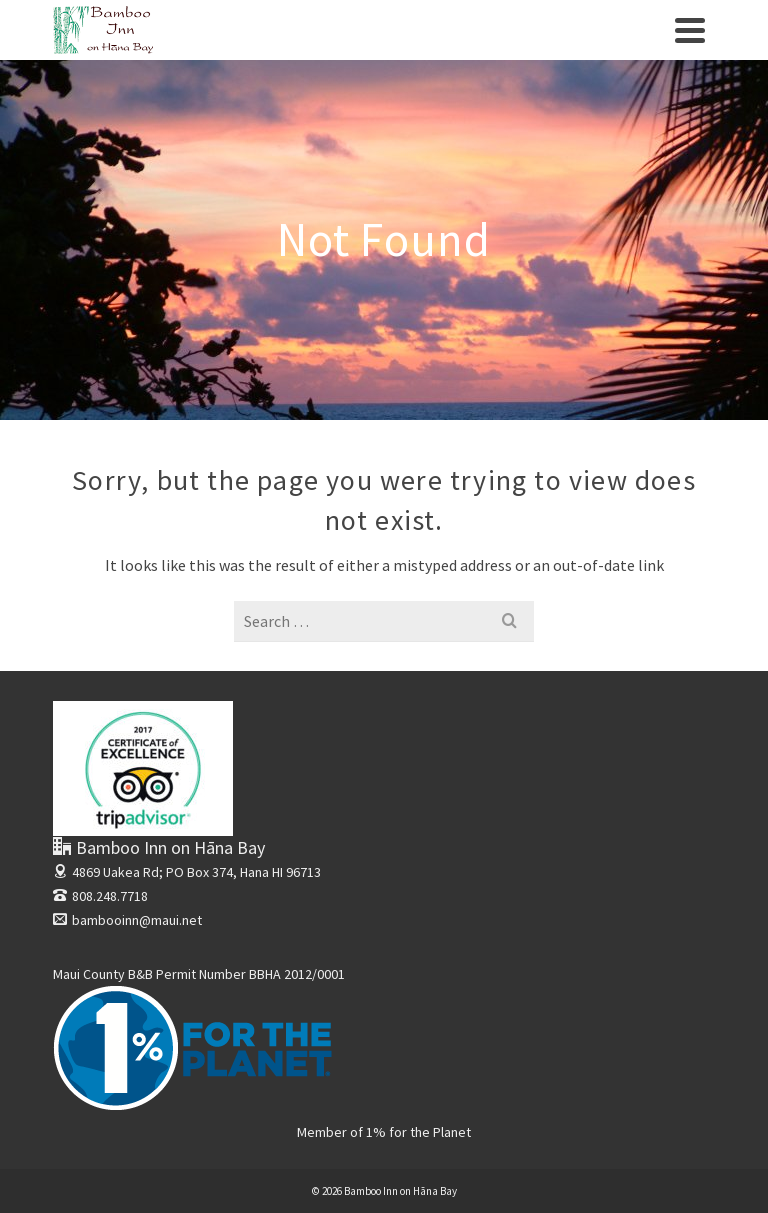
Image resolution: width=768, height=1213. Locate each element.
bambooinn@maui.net (127, 920)
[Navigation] (690, 30)
